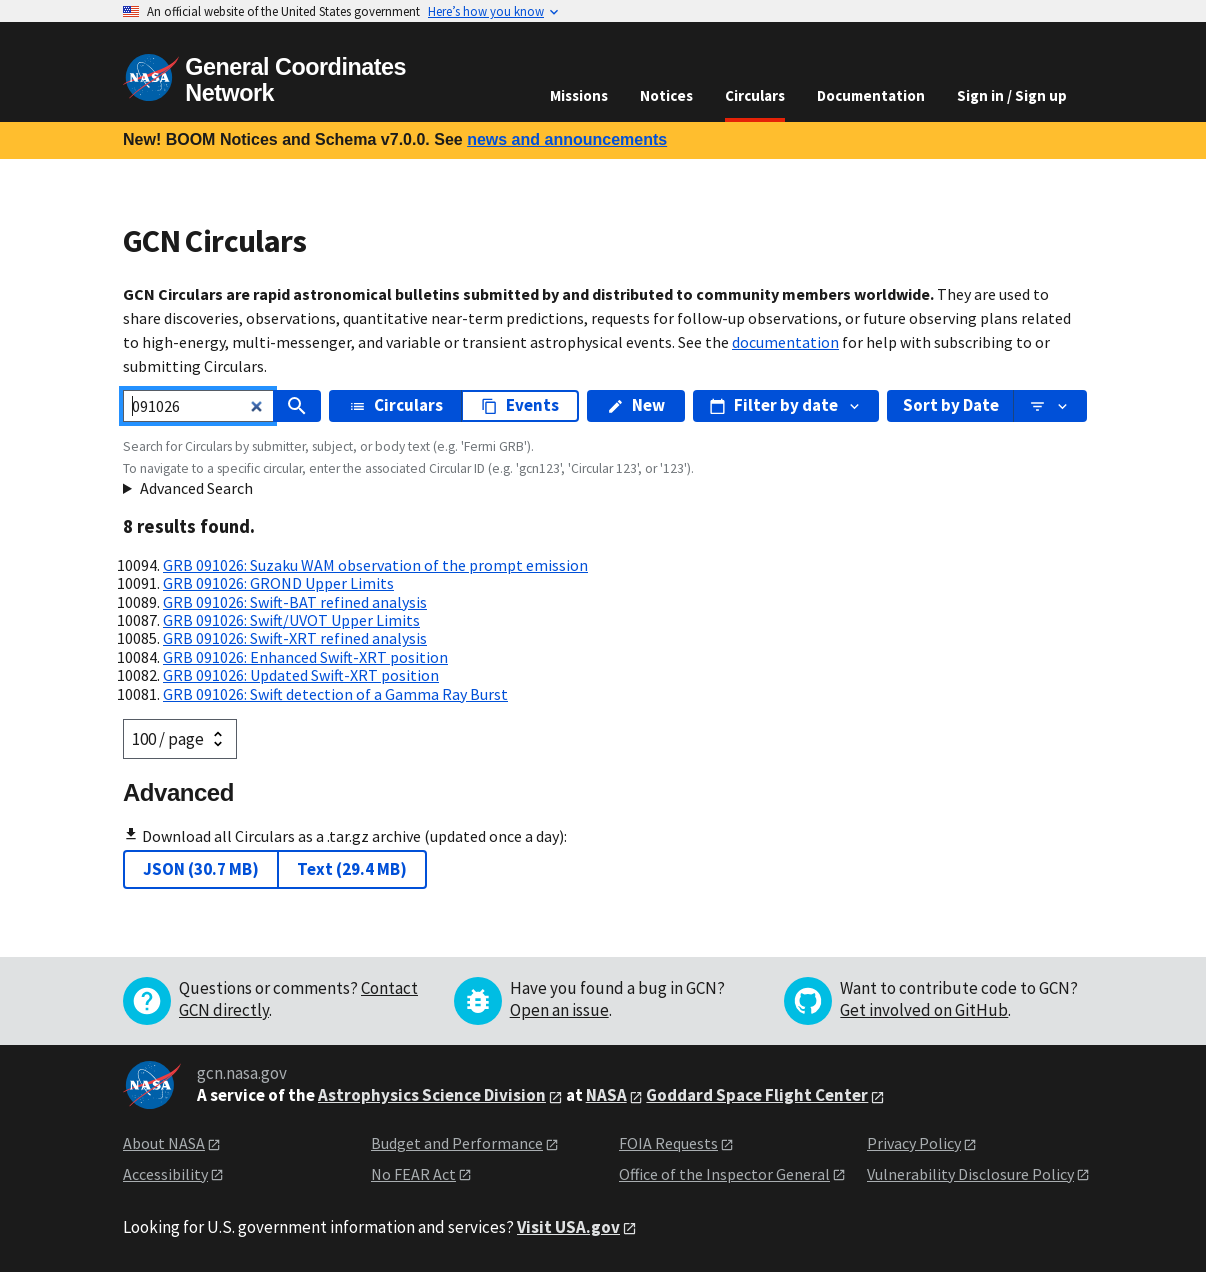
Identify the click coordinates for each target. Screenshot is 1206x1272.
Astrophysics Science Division (432, 1095)
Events (520, 405)
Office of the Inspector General (724, 1174)
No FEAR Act (413, 1174)
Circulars (755, 95)
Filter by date (786, 405)
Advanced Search (196, 488)
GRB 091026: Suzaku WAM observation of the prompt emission (375, 565)
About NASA (164, 1143)
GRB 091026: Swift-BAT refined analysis (295, 602)
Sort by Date (951, 405)
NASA (606, 1095)
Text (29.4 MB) (352, 869)
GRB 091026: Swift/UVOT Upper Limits (291, 620)
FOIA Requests (668, 1143)
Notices (666, 95)
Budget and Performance (457, 1143)
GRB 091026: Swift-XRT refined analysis (295, 638)
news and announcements (567, 139)
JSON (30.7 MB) (201, 869)
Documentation (871, 95)
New (636, 405)
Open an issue (559, 1010)
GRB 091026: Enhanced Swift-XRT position (305, 657)
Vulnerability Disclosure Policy (970, 1174)
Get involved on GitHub (924, 1010)
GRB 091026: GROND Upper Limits (278, 583)
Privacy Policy (914, 1143)
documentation (785, 342)
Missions (579, 95)
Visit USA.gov (568, 1227)
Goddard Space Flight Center (757, 1095)
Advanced (178, 792)
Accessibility (165, 1174)
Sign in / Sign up (1012, 95)
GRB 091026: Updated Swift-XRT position (301, 675)
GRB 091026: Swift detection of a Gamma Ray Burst (335, 694)
